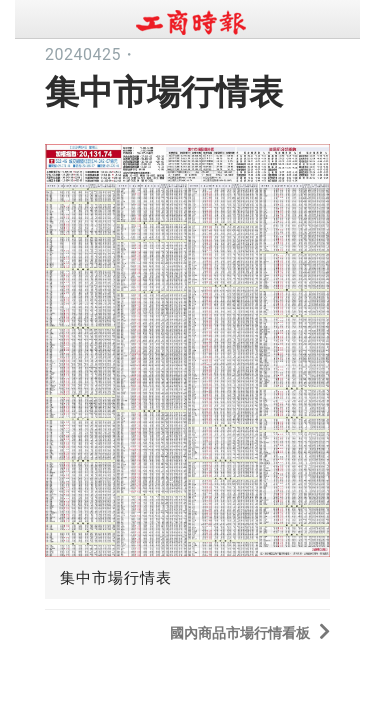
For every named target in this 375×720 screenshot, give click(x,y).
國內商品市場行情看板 (250, 631)
